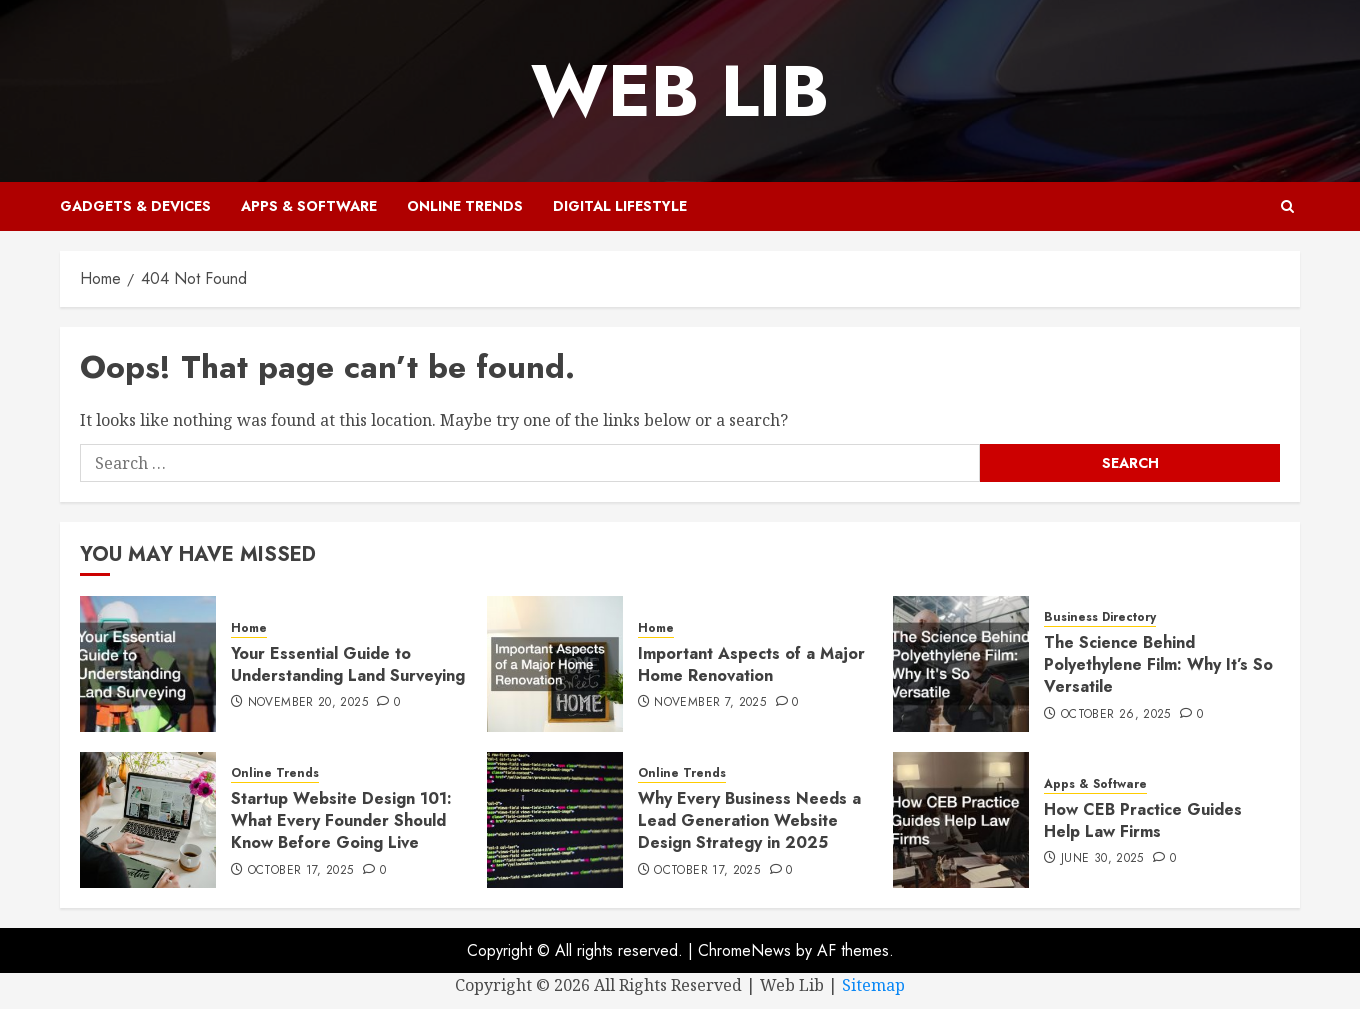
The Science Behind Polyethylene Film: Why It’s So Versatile (1158, 665)
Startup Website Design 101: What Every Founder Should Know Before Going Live (341, 821)
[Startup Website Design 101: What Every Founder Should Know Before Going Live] (148, 820)
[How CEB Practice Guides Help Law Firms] (961, 820)
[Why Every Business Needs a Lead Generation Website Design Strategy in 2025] (555, 820)
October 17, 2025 (301, 871)
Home (249, 628)
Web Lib (680, 91)
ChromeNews (744, 950)
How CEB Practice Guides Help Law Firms (1143, 820)
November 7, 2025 (710, 703)
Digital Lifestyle (620, 206)
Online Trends (465, 206)
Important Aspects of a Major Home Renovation (751, 664)
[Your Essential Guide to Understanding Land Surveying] (148, 664)
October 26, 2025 (1116, 715)
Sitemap (873, 985)
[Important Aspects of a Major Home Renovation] (555, 664)
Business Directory (1100, 617)
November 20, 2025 (308, 703)
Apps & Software (309, 206)
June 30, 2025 (1102, 859)
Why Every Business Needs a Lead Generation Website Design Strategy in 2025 (749, 821)
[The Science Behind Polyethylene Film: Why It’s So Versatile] (961, 664)
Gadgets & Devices (135, 206)
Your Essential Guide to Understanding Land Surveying (348, 664)
